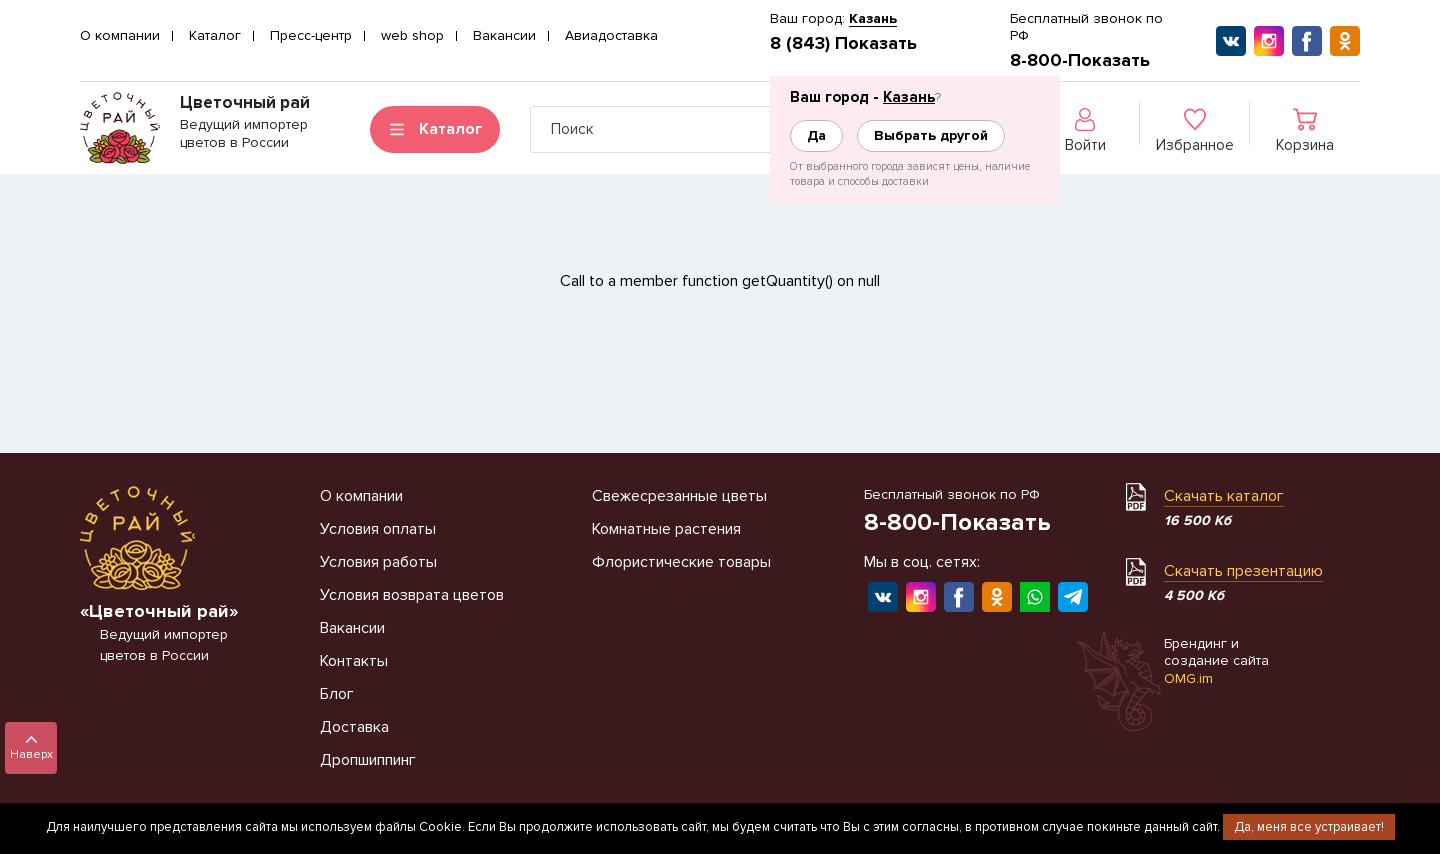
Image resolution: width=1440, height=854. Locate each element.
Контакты (354, 661)
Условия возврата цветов (412, 595)
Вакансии (504, 35)
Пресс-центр (311, 35)
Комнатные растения (666, 529)
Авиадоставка (611, 35)
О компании (120, 35)
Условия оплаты (378, 529)
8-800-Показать (1080, 60)
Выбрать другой (931, 135)
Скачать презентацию (1243, 571)
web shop (412, 35)
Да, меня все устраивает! (1309, 827)
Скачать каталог (1224, 496)
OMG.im (1188, 678)
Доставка (354, 727)
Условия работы (378, 562)
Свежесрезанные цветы (679, 496)
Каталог (215, 35)
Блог (337, 694)
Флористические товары (681, 562)
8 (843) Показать (843, 43)
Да (816, 135)
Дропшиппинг (368, 760)
